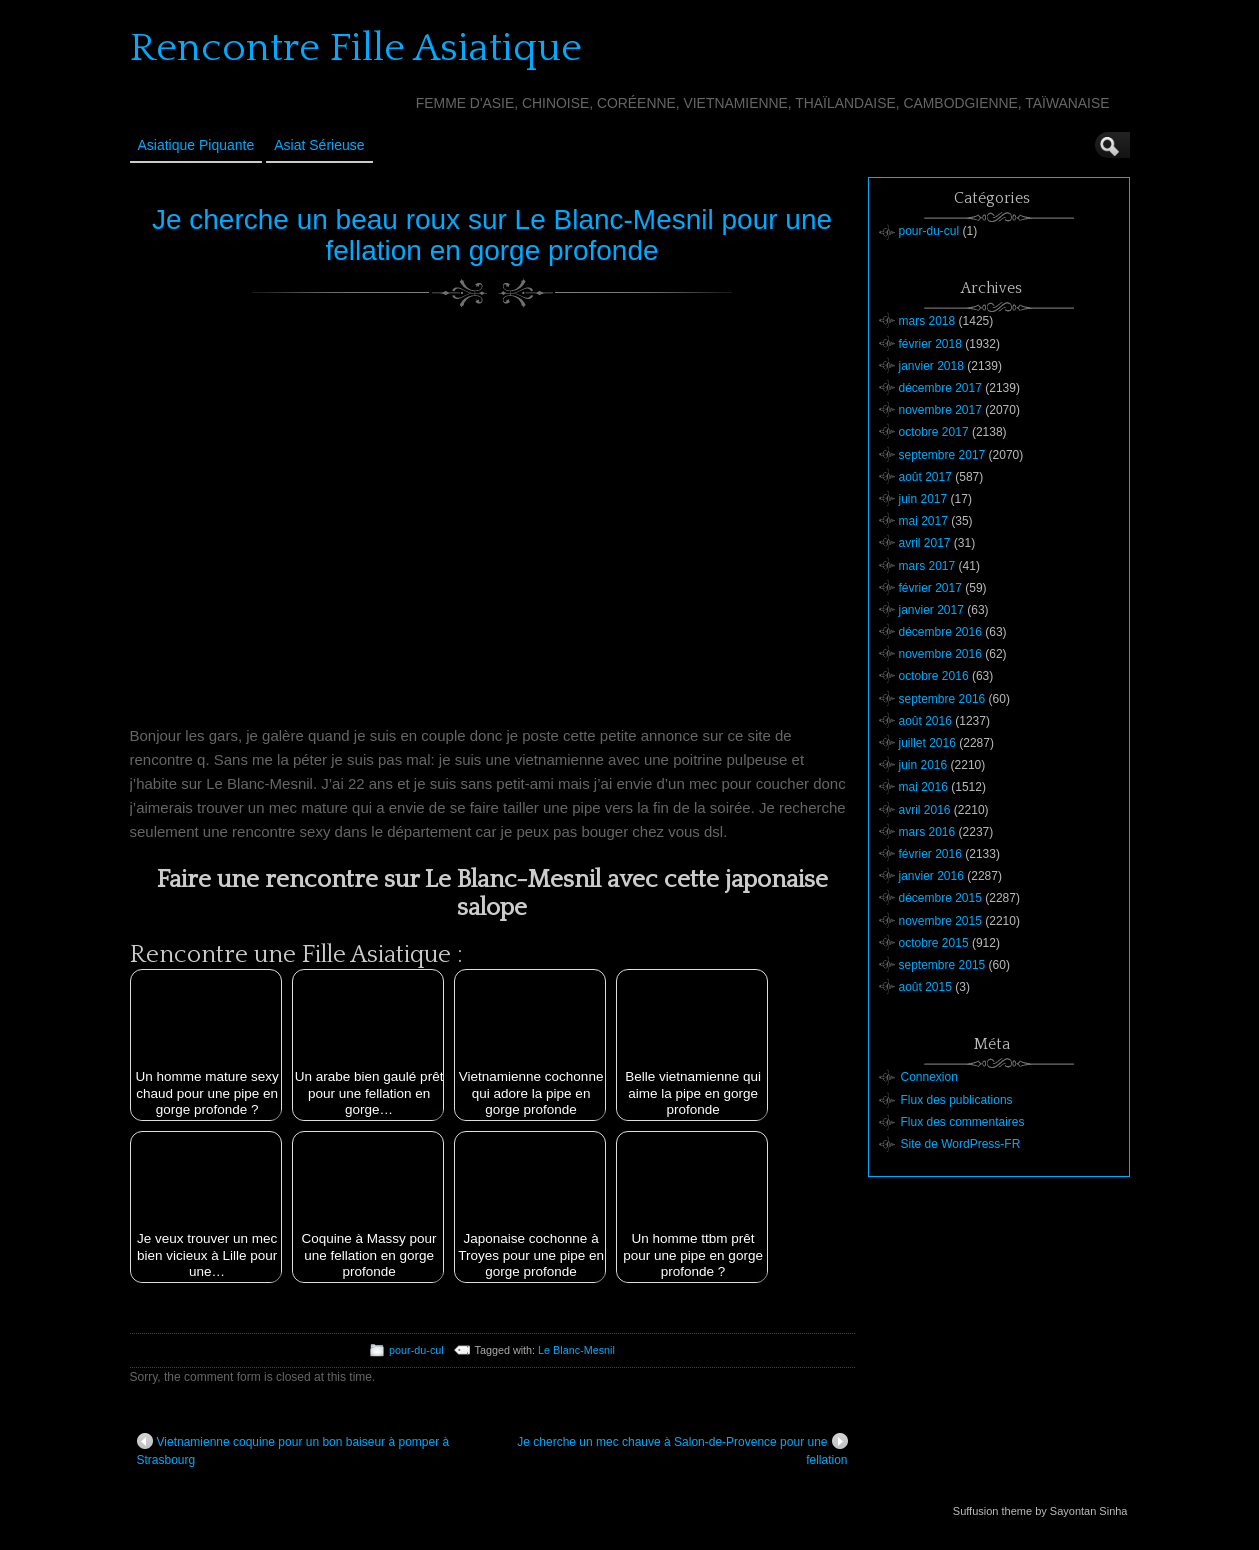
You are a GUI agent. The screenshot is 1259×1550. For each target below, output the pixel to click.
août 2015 (925, 987)
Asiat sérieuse (319, 145)
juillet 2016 (927, 743)
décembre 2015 (940, 898)
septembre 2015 (942, 965)
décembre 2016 (940, 632)
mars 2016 (927, 832)
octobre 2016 (934, 676)
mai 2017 (923, 521)
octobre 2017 (934, 432)
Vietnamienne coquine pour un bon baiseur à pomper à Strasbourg (293, 1450)
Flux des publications (957, 1100)
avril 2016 (925, 810)
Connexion (929, 1077)
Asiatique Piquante (196, 145)
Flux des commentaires (963, 1122)
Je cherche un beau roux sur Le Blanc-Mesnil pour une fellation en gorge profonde (492, 235)
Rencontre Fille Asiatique (356, 48)
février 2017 (930, 588)
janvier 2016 (931, 876)
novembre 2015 (940, 921)
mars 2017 (927, 566)
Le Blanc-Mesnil (576, 1350)
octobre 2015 (934, 943)
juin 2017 (923, 499)
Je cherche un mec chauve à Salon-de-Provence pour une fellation (682, 1450)
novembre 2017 (940, 410)
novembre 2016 (940, 654)
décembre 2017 (940, 388)
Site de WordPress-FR (961, 1144)
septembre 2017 (942, 455)
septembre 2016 (942, 699)
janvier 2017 (931, 610)
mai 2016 (923, 787)
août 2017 (925, 477)
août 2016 (925, 721)
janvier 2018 (931, 366)
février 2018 (930, 344)
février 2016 (930, 854)
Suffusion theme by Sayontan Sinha (1040, 1511)
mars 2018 (927, 321)
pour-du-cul (416, 1350)
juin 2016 (923, 765)
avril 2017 (925, 543)
